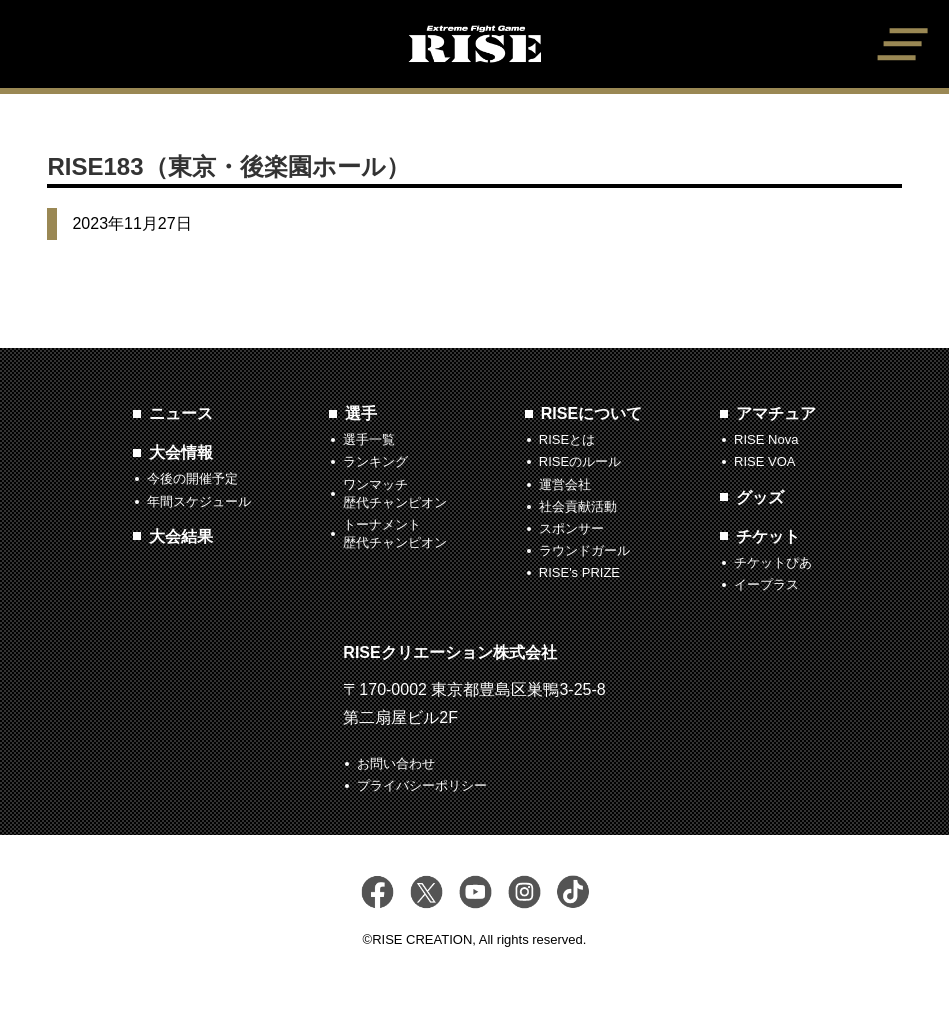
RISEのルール (580, 461)
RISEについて (591, 413)
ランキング (375, 461)
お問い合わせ (396, 763)
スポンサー (571, 528)
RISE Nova (766, 439)
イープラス (766, 584)
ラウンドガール (584, 550)
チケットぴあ (773, 562)
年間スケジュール (199, 501)
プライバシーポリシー (422, 785)
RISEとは (567, 439)
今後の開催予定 (192, 478)
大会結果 (181, 536)
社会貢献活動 (578, 506)
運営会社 (565, 484)
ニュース (181, 413)
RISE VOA (764, 461)
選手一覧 (369, 439)
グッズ (760, 497)
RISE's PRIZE (579, 572)
